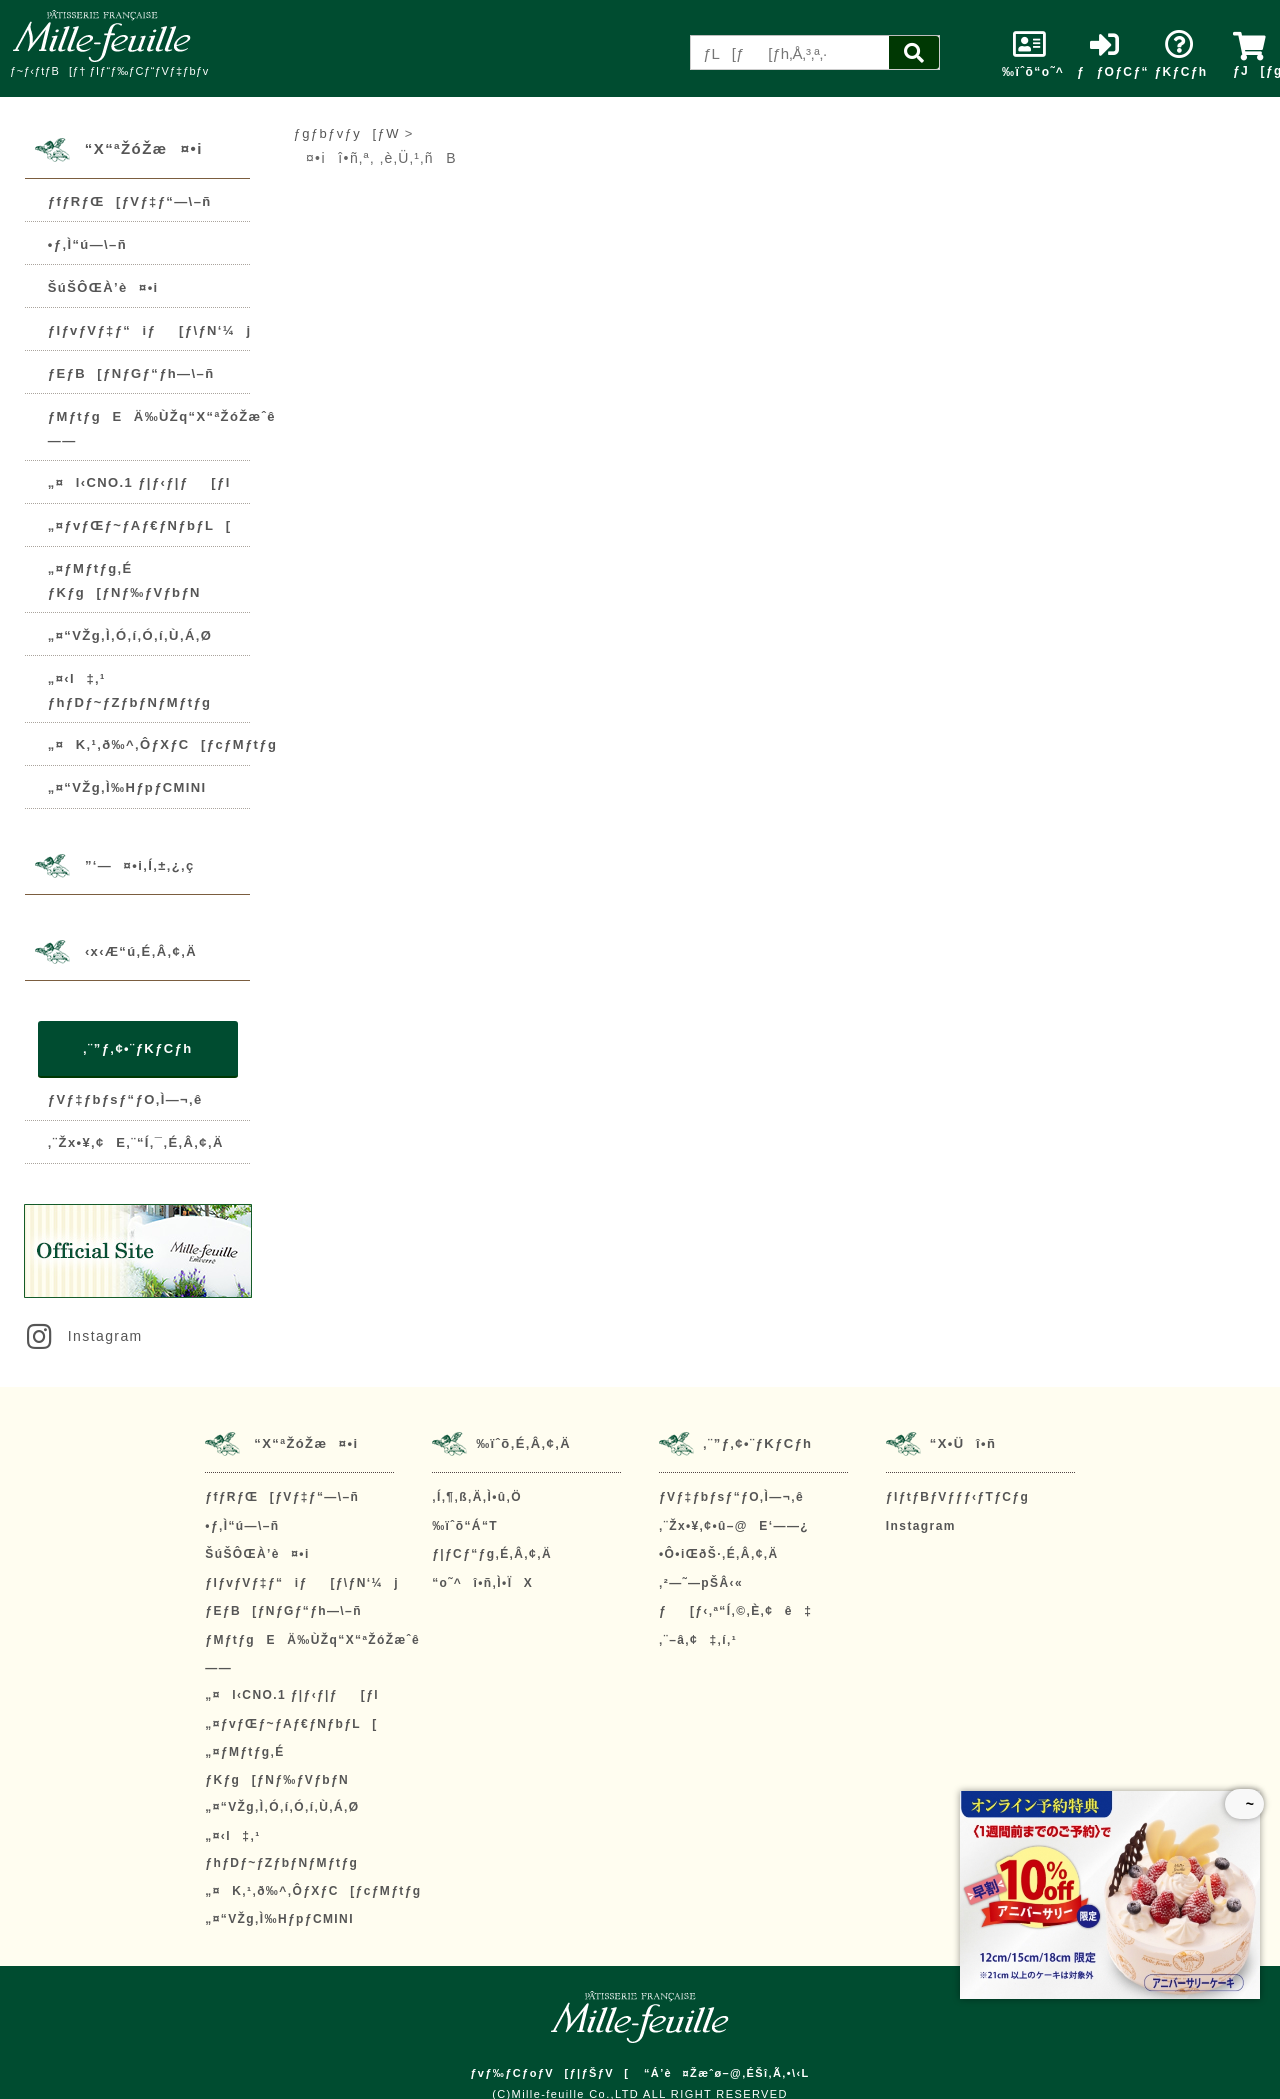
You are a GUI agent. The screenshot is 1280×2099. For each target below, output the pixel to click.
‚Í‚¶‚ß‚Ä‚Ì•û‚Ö (477, 1497)
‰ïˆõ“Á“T (465, 1526)
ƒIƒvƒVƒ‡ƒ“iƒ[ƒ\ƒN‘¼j (150, 330)
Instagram (83, 1336)
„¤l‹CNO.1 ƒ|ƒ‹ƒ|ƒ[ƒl (139, 482)
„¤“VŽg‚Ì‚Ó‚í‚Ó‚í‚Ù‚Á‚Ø (130, 635)
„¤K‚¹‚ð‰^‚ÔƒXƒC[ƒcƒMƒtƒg (162, 744)
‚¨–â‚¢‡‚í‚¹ (698, 1640)
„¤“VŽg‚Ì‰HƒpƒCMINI (127, 787)
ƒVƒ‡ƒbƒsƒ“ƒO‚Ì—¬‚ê (125, 1099)
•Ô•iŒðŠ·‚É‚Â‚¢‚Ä (718, 1554)
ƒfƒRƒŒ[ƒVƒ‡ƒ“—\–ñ (130, 201)
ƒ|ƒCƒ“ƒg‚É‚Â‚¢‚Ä (492, 1554)
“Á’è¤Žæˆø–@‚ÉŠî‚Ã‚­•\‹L (727, 2073)
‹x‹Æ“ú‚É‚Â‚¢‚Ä (141, 951)
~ (1244, 1804)
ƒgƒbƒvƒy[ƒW (347, 133)
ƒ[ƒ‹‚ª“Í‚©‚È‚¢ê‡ (735, 1611)
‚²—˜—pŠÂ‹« (701, 1583)
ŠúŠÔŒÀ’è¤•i (103, 287)
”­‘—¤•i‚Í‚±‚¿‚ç (140, 865)
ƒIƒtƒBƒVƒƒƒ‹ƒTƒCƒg (957, 1497)
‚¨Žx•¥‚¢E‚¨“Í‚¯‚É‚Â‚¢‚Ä (136, 1142)
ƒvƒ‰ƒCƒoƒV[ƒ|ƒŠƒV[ (549, 2073)
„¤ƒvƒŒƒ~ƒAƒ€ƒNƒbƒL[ (140, 525)
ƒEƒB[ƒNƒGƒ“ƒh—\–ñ (131, 373)
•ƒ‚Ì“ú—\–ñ (87, 244)
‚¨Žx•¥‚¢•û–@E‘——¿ (734, 1526)
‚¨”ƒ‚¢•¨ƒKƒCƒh (137, 1048)
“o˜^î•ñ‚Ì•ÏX (482, 1583)
